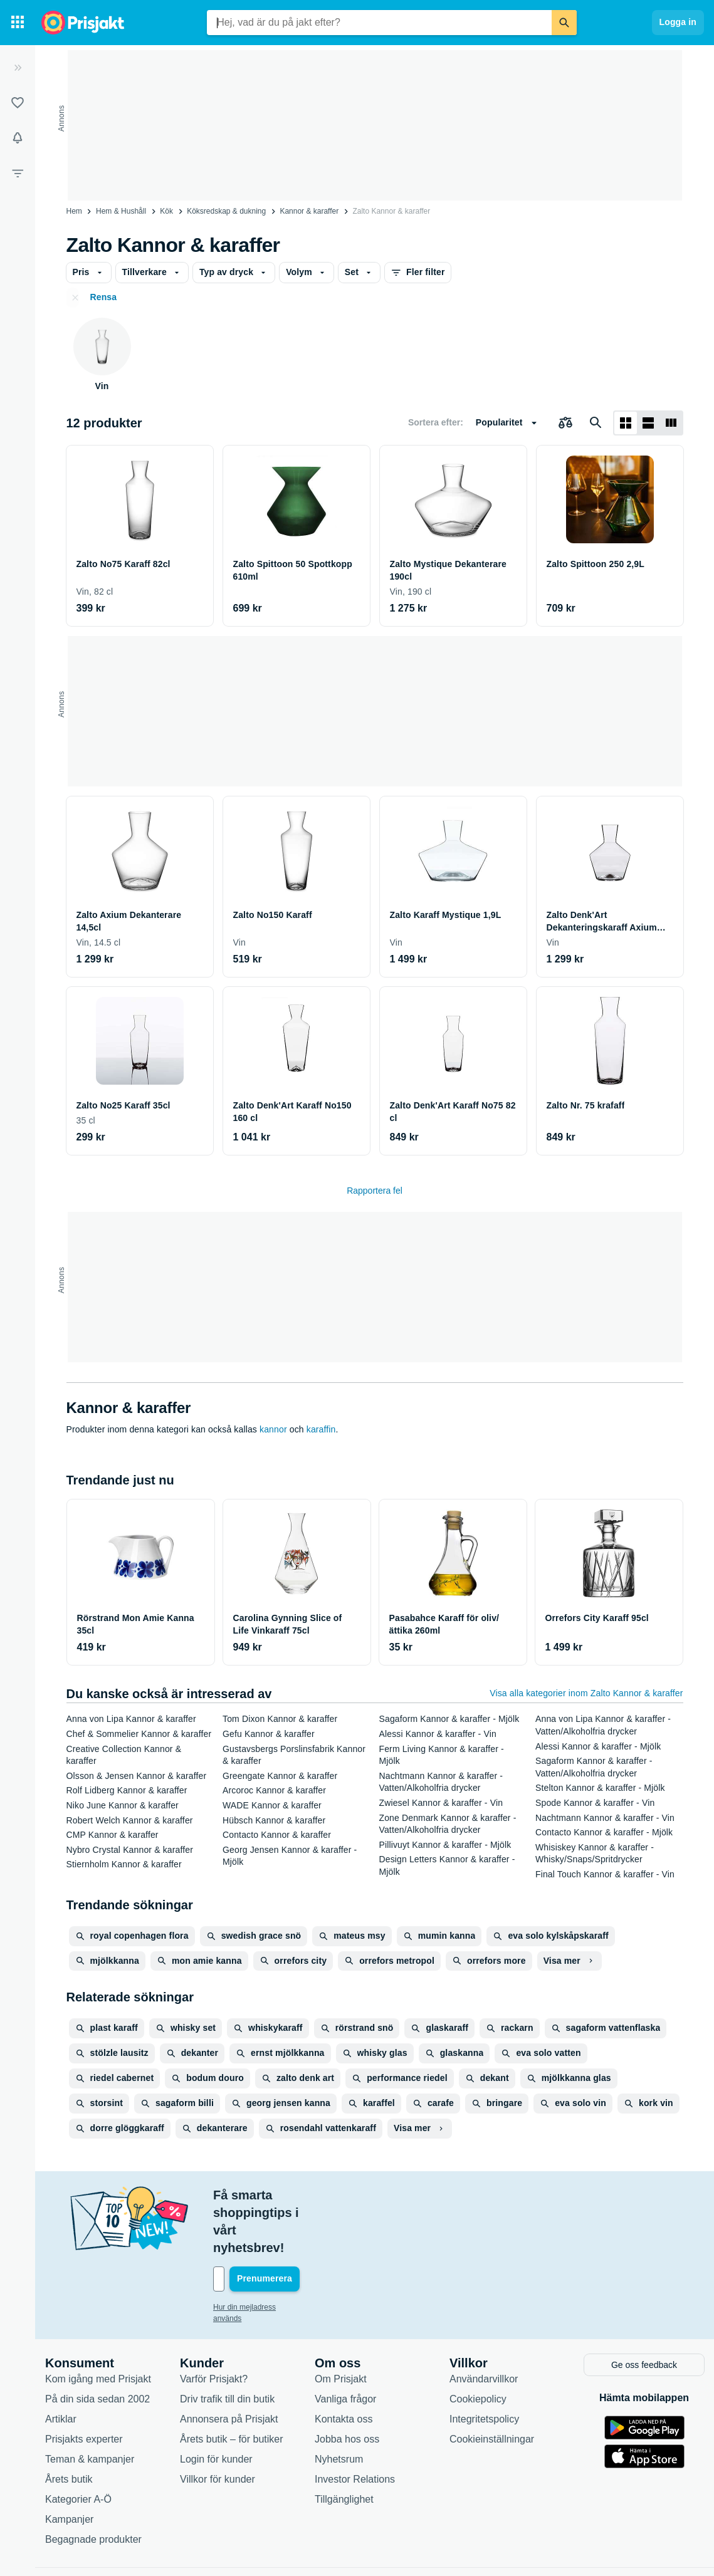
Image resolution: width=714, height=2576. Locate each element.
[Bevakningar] (17, 137)
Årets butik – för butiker (231, 2385)
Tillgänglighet (344, 2445)
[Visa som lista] (648, 423)
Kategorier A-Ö (78, 2445)
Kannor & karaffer (309, 211)
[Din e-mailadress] (294, 2226)
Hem (74, 211)
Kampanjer (69, 2465)
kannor (273, 1429)
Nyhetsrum (339, 2405)
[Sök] (564, 22)
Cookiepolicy (478, 2345)
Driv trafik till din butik (227, 2345)
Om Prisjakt (341, 2325)
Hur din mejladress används (260, 2254)
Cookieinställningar (491, 2385)
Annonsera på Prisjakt (229, 2365)
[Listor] (17, 102)
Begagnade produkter (93, 2485)
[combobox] (379, 22)
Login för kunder (216, 2405)
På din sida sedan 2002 (97, 2345)
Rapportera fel (374, 1191)
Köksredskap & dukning (226, 211)
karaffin (321, 1429)
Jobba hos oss (347, 2385)
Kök (166, 211)
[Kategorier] (17, 22)
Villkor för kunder (217, 2425)
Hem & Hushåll (121, 211)
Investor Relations (355, 2425)
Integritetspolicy (484, 2365)
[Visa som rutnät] (625, 423)
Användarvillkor (483, 2325)
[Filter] (17, 172)
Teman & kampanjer (89, 2405)
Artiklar (60, 2365)
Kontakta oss (344, 2365)
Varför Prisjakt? (214, 2325)
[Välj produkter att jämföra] (565, 423)
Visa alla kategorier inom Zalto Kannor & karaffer (586, 1693)
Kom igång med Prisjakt (98, 2325)
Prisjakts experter (84, 2385)
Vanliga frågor (345, 2345)
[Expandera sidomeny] (17, 67)
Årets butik (69, 2425)
